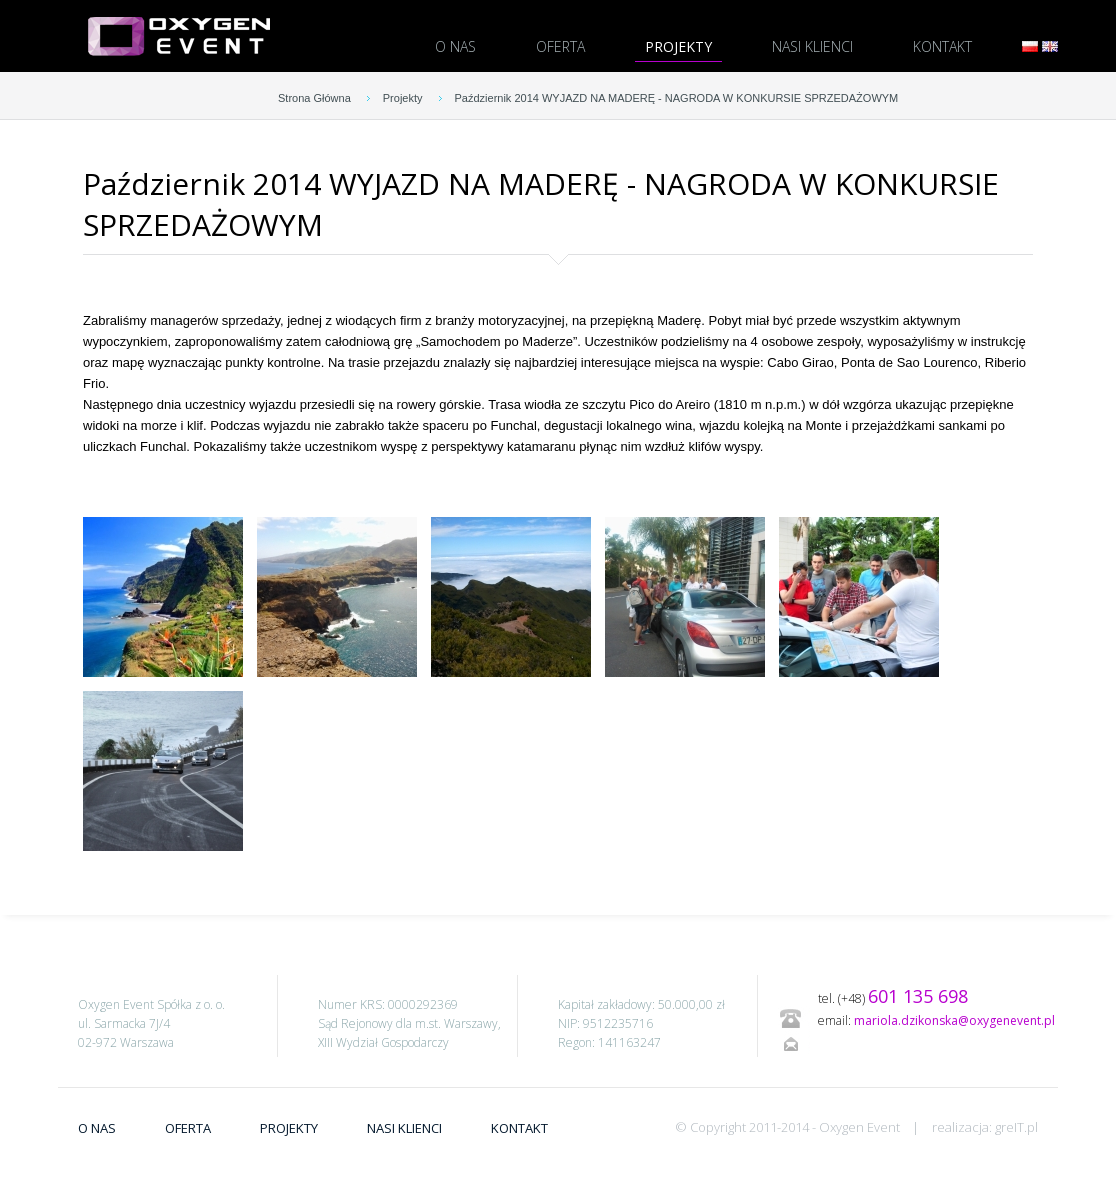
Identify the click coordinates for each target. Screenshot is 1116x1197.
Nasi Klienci (812, 46)
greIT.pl (1016, 1127)
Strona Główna (314, 98)
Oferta (560, 46)
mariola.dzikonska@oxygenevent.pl (954, 1020)
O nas (455, 46)
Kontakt (942, 46)
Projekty (678, 46)
